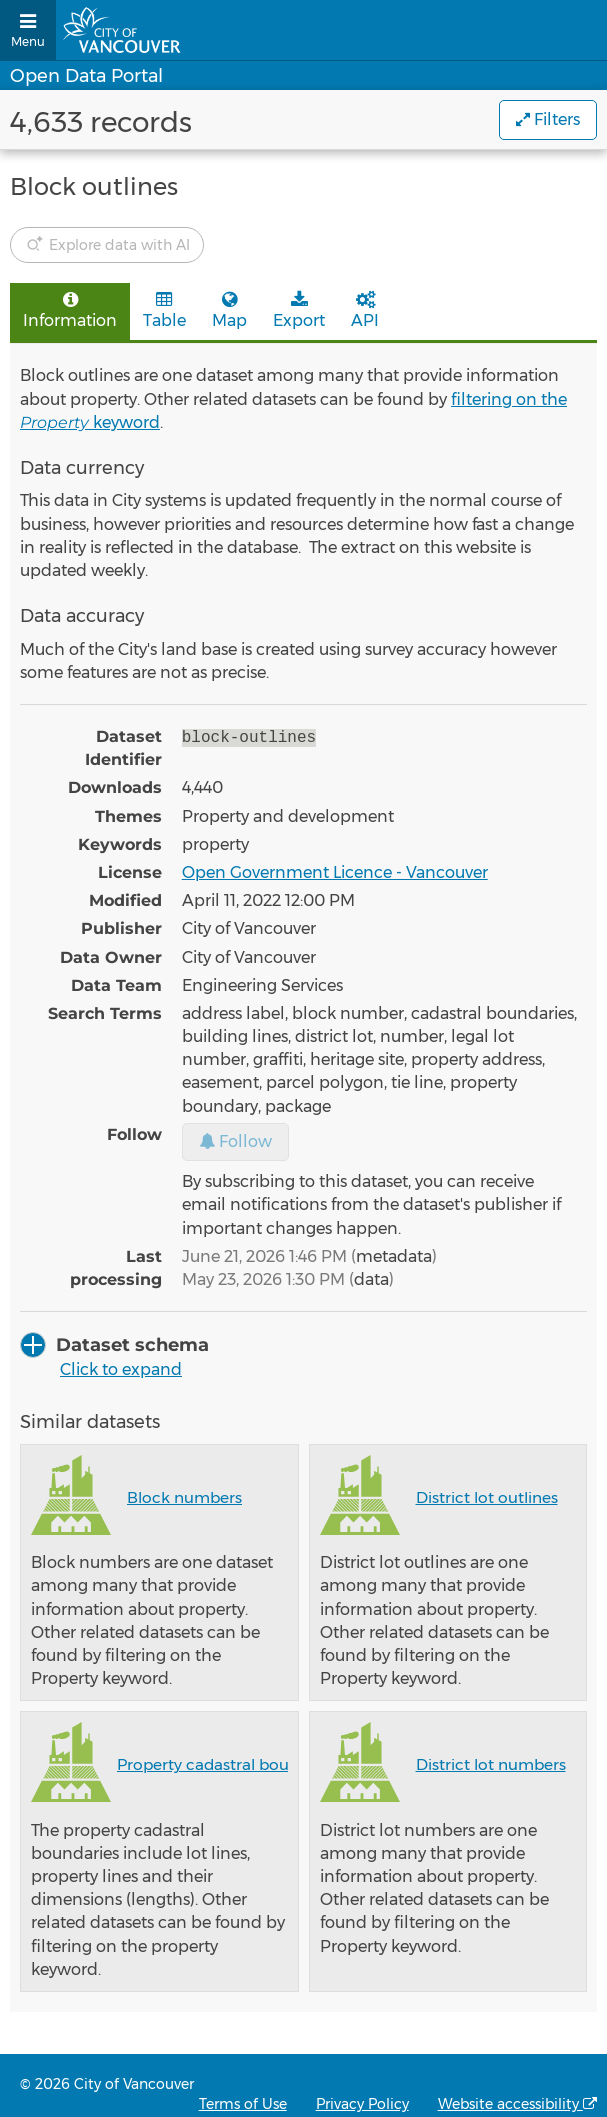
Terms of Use (243, 2104)
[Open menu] (28, 30)
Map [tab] (229, 310)
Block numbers (184, 1497)
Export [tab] (299, 310)
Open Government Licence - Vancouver (335, 872)
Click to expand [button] (121, 1369)
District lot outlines (487, 1497)
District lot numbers (491, 1764)
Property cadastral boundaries (230, 1764)
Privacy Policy (362, 2104)
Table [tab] (164, 310)
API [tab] (365, 310)
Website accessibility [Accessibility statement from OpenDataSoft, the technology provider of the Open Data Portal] (517, 2104)
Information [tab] (70, 310)
